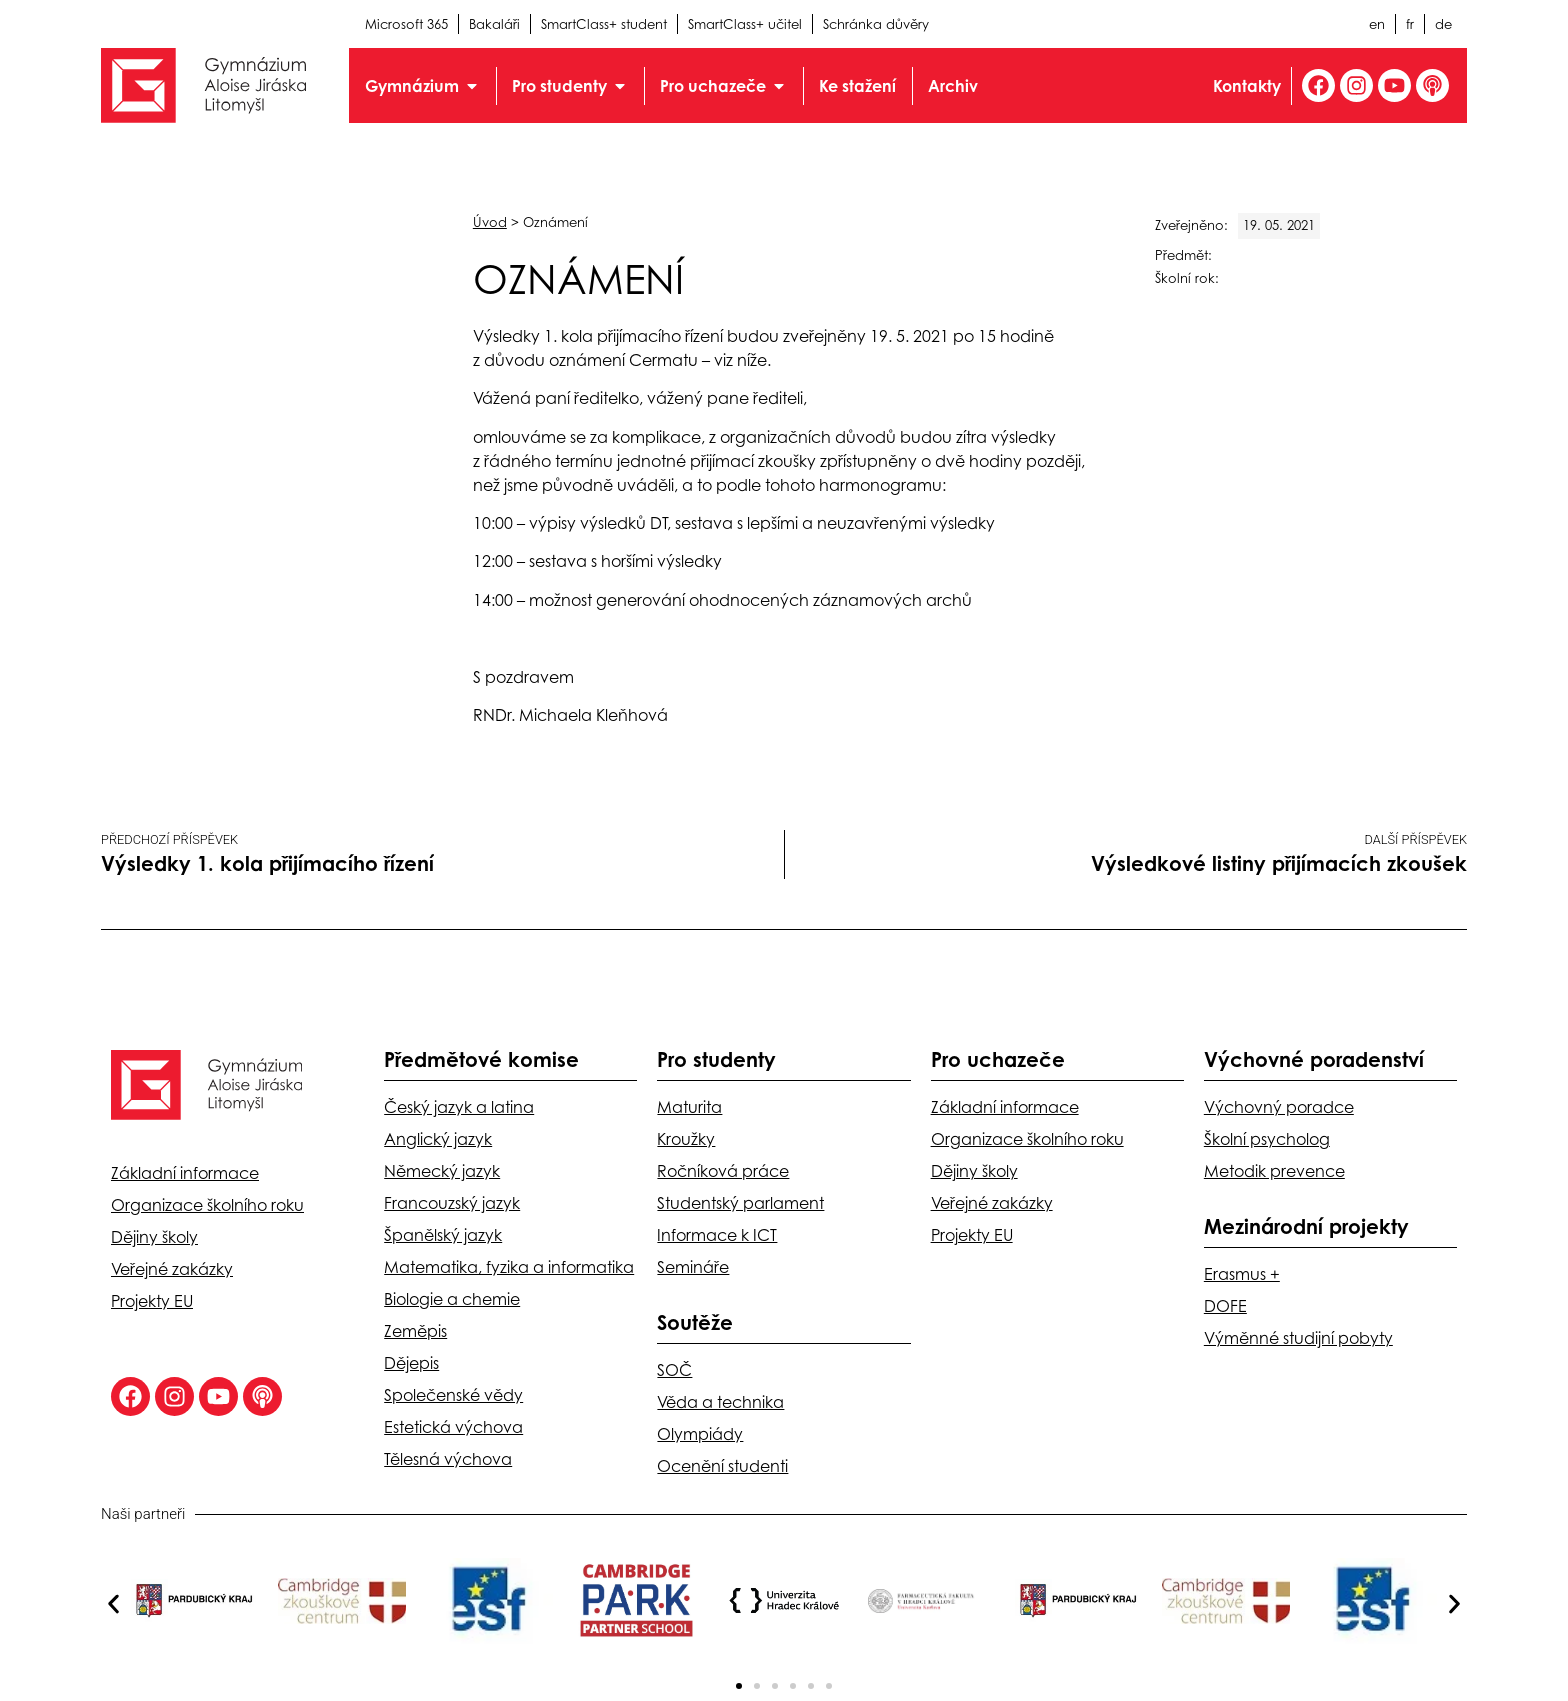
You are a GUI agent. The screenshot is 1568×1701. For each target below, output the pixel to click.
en (1377, 24)
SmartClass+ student (604, 24)
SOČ (674, 1370)
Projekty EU (152, 1301)
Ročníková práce (723, 1171)
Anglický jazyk (438, 1139)
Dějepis (411, 1363)
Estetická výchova (453, 1427)
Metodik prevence (1274, 1171)
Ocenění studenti (722, 1466)
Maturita (689, 1107)
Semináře (693, 1267)
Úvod (490, 222)
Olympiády (700, 1434)
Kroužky (686, 1139)
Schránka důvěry (876, 24)
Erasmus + (1242, 1274)
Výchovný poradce (1279, 1107)
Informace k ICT (717, 1235)
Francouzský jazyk (452, 1203)
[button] (113, 1604)
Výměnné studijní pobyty (1298, 1338)
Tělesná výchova (448, 1459)
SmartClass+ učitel (745, 24)
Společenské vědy (453, 1395)
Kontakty (1247, 86)
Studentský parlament (740, 1203)
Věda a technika (720, 1402)
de (1443, 24)
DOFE (1225, 1306)
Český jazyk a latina (459, 1107)
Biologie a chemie (452, 1299)
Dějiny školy (154, 1237)
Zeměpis (415, 1331)
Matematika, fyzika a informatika (509, 1267)
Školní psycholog (1267, 1139)
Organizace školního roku (207, 1205)
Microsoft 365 (406, 24)
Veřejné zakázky (172, 1269)
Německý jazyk (442, 1171)
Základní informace (185, 1173)
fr (1410, 24)
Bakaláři (494, 24)
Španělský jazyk (443, 1235)
